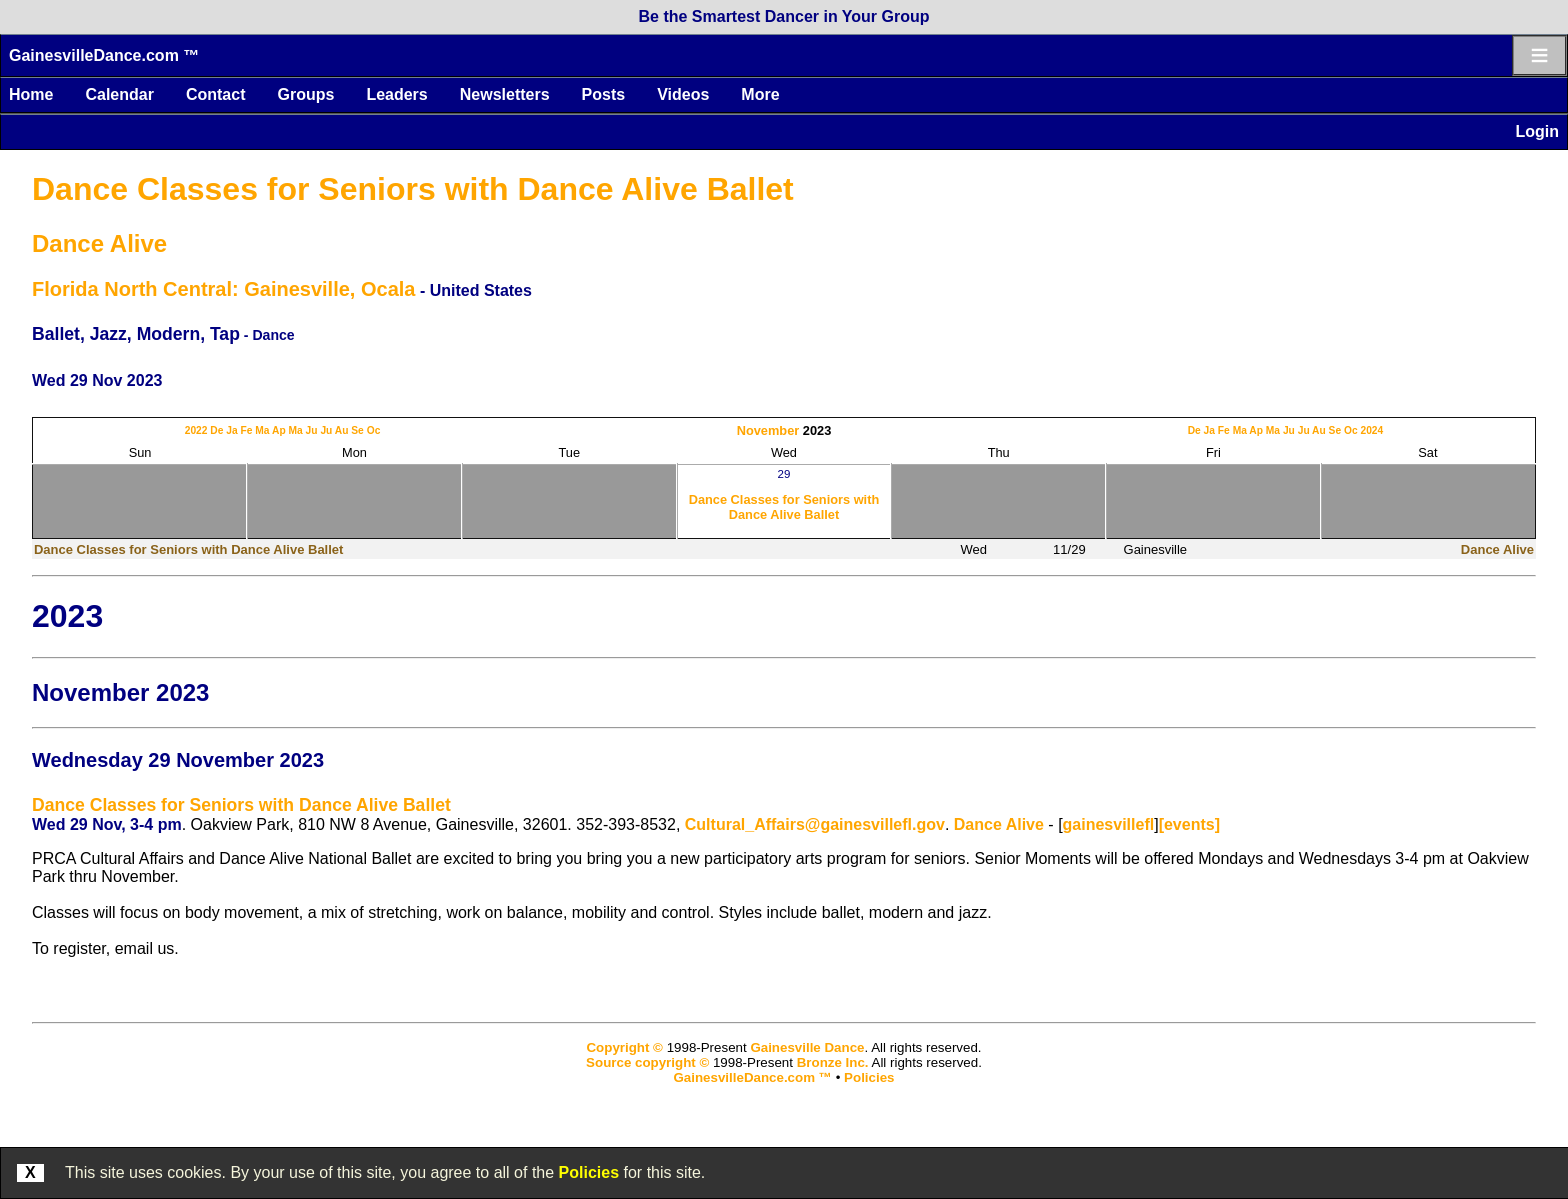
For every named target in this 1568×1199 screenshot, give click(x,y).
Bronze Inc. (833, 1062)
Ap (279, 430)
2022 (196, 430)
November (768, 430)
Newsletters (505, 94)
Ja (231, 430)
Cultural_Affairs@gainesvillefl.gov (815, 824)
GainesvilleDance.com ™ (104, 55)
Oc (374, 430)
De (216, 430)
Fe (247, 430)
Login (1537, 131)
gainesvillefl (1109, 824)
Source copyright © (647, 1062)
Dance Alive (99, 243)
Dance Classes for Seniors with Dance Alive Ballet (413, 189)
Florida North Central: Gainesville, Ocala (223, 289)
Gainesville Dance (807, 1047)
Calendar (119, 94)
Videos (683, 94)
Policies (589, 1172)
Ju (312, 430)
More (760, 94)
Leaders (396, 94)
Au (342, 430)
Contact (216, 94)
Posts (604, 94)
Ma (262, 430)
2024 (1371, 430)
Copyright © (624, 1047)
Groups (305, 94)
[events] (1189, 824)
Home (31, 94)
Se (357, 430)
